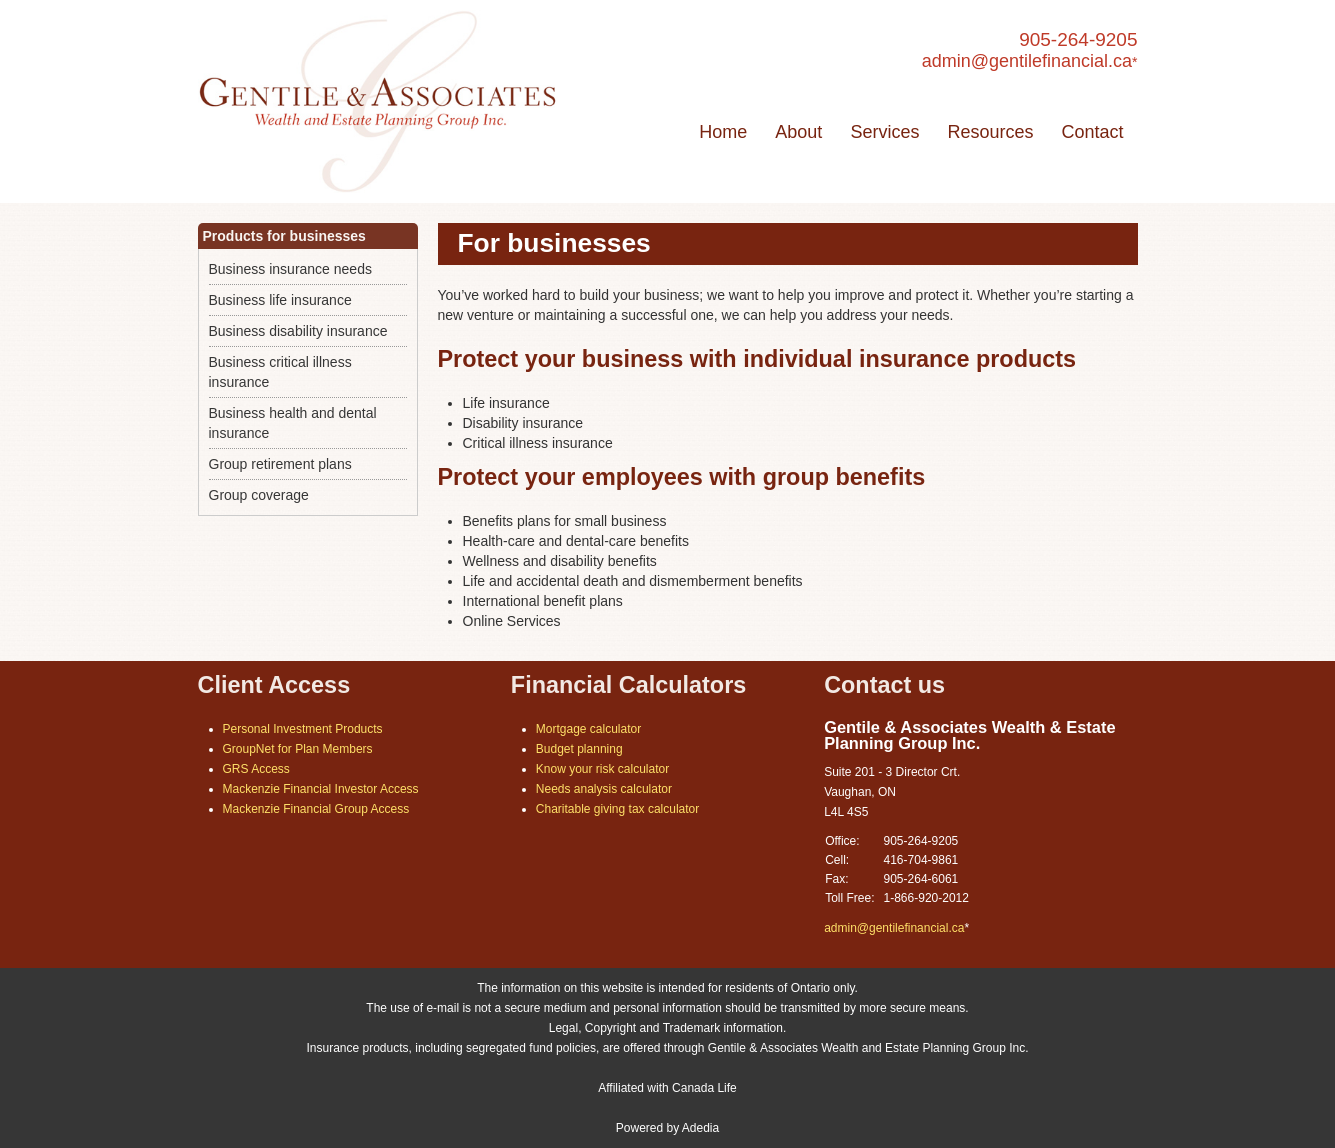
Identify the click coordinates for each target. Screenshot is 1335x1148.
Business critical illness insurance (280, 372)
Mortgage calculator (588, 729)
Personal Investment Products (303, 729)
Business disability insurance (298, 331)
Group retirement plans (280, 464)
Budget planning (579, 749)
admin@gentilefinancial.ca (1027, 61)
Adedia (700, 1128)
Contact (1092, 132)
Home (723, 132)
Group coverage (259, 495)
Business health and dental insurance (293, 423)
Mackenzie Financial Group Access (316, 809)
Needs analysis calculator (604, 789)
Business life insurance (280, 300)
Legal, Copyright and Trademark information (666, 1028)
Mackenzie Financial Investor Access (321, 789)
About (798, 132)
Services (884, 132)
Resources (990, 132)
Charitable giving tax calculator (617, 809)
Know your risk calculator (602, 769)
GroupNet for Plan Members (298, 749)
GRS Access (256, 769)
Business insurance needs (290, 269)
